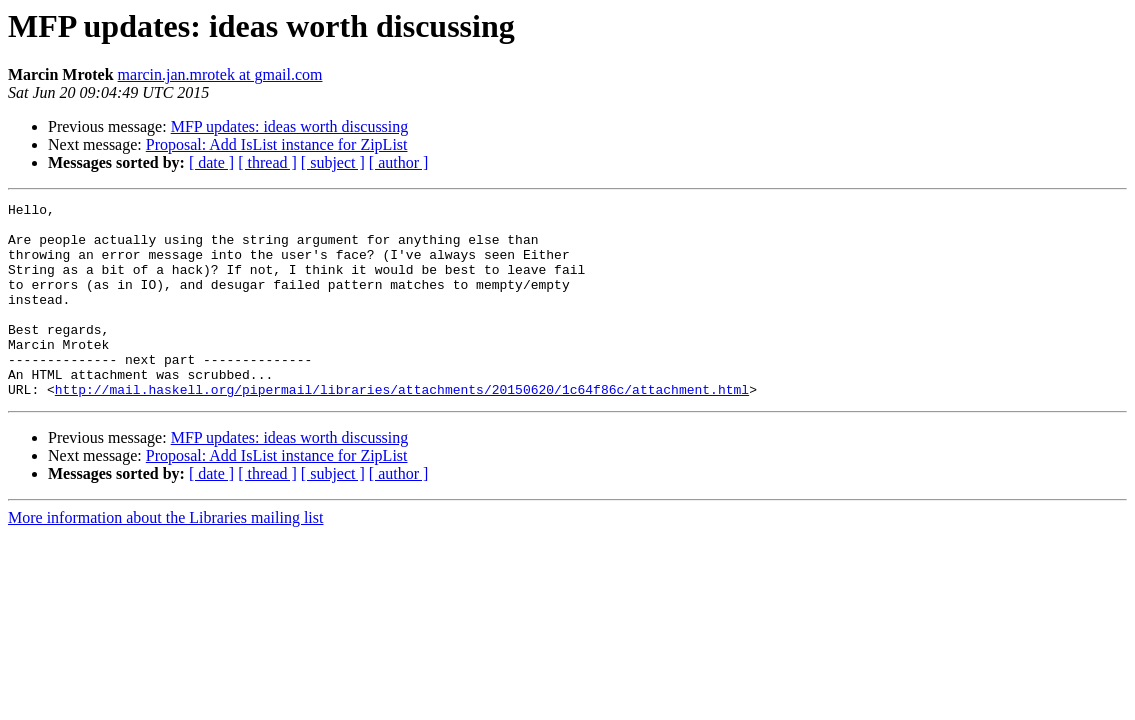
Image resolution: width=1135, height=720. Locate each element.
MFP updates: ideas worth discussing (290, 126)
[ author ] (399, 162)
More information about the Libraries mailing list (165, 556)
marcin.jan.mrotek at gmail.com (220, 74)
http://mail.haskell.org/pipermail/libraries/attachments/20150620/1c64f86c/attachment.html (402, 428)
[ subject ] (333, 162)
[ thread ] (267, 162)
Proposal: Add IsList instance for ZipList (277, 144)
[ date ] (211, 162)
